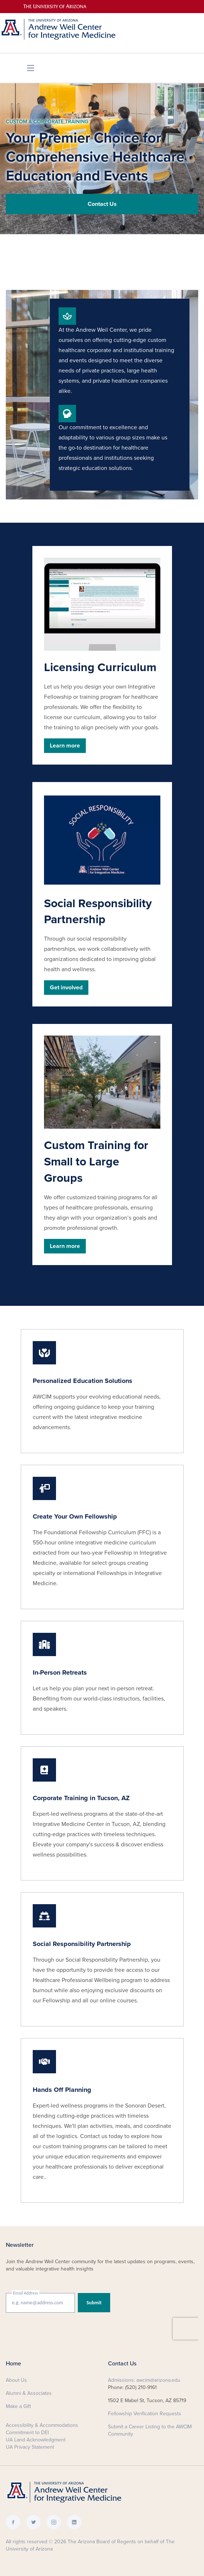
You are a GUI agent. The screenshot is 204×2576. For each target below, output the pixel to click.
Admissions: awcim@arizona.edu (144, 2380)
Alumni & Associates (29, 2393)
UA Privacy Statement (30, 2447)
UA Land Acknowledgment (35, 2440)
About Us (16, 2380)
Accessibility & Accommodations (42, 2425)
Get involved (66, 987)
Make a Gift (18, 2406)
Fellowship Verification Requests (144, 2413)
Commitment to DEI (27, 2432)
